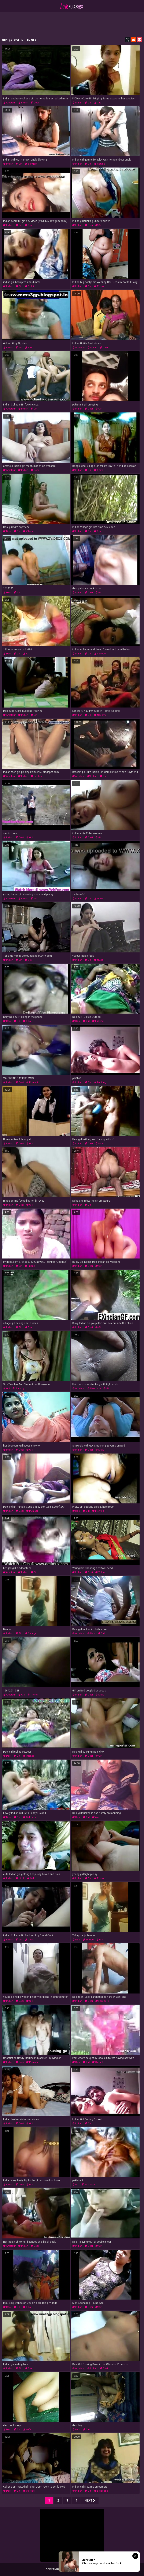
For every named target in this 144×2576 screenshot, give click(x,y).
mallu (99, 1449)
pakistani (88, 2184)
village (28, 531)
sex (28, 225)
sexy (27, 1021)
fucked (98, 1021)
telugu (100, 1572)
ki (25, 653)
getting (99, 163)
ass (95, 1817)
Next (90, 2500)
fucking (100, 1082)
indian (23, 102)
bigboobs (101, 2490)
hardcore (37, 776)
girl (88, 102)
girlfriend (30, 1817)
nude (98, 898)
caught (97, 2062)
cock (29, 1939)
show (98, 470)
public (30, 286)
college (100, 653)
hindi (99, 1143)
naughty (100, 715)
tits (97, 102)
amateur (9, 102)
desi (35, 102)
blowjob (31, 163)
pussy (99, 286)
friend (30, 1266)
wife (27, 2429)
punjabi (32, 1082)
